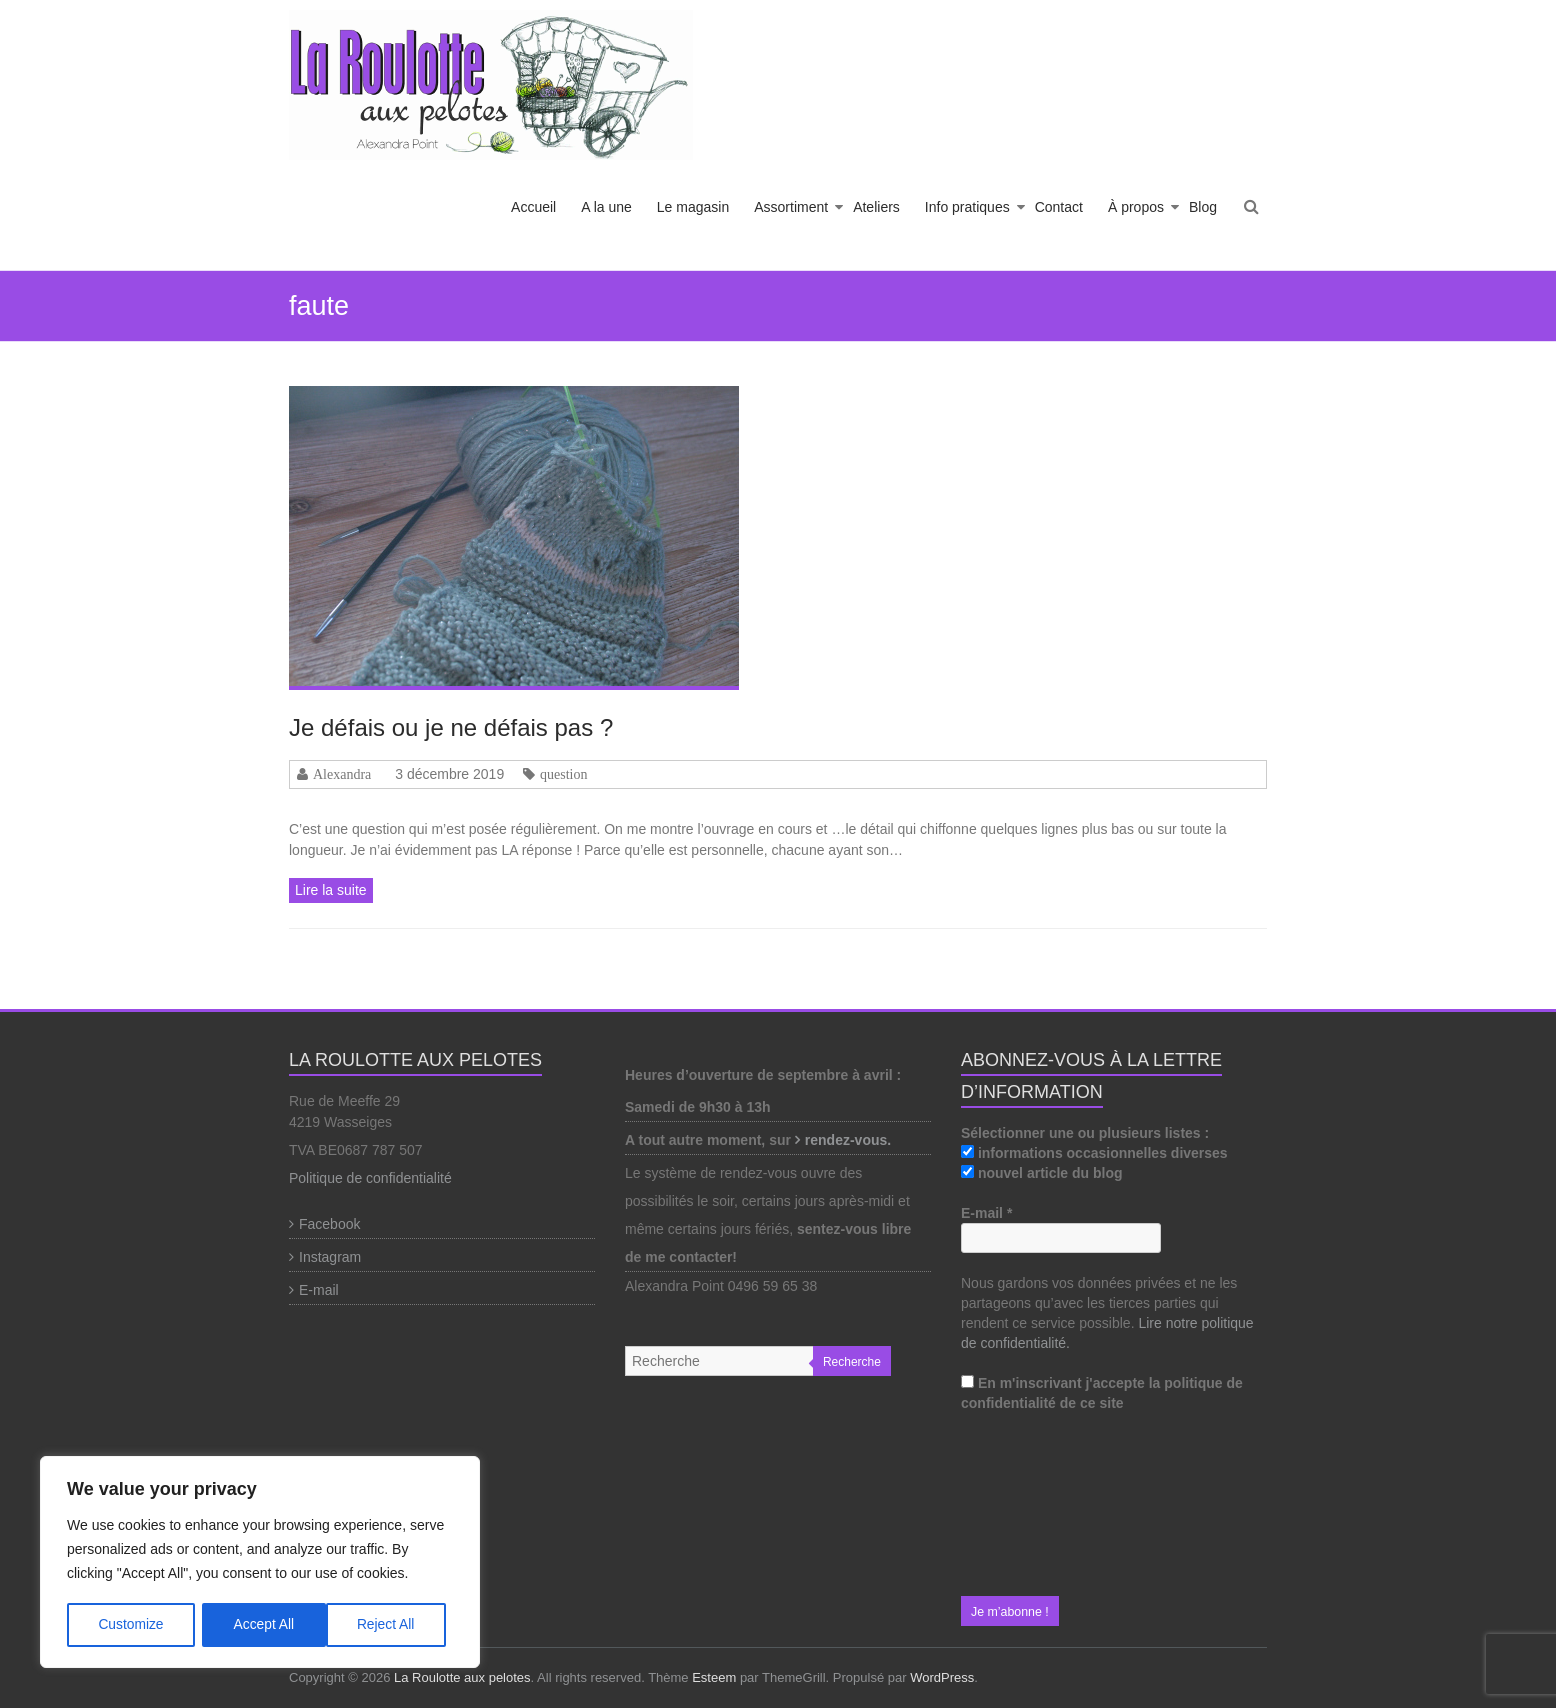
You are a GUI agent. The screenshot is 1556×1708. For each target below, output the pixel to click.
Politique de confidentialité (370, 1178)
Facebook (329, 1224)
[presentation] (1043, 1505)
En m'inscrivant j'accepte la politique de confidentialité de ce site (1102, 1393)
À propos (1136, 207)
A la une (606, 207)
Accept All (391, 1625)
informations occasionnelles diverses (1094, 1153)
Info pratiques (967, 207)
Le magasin (693, 207)
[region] (260, 1563)
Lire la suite (331, 890)
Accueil (533, 207)
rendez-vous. (850, 1140)
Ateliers (876, 207)
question (563, 774)
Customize (131, 1625)
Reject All (262, 1625)
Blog (1203, 207)
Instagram (330, 1257)
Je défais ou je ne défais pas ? (451, 727)
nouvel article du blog (1042, 1173)
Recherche (852, 1362)
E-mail (319, 1290)
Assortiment (791, 207)
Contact (1059, 207)
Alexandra (342, 774)
